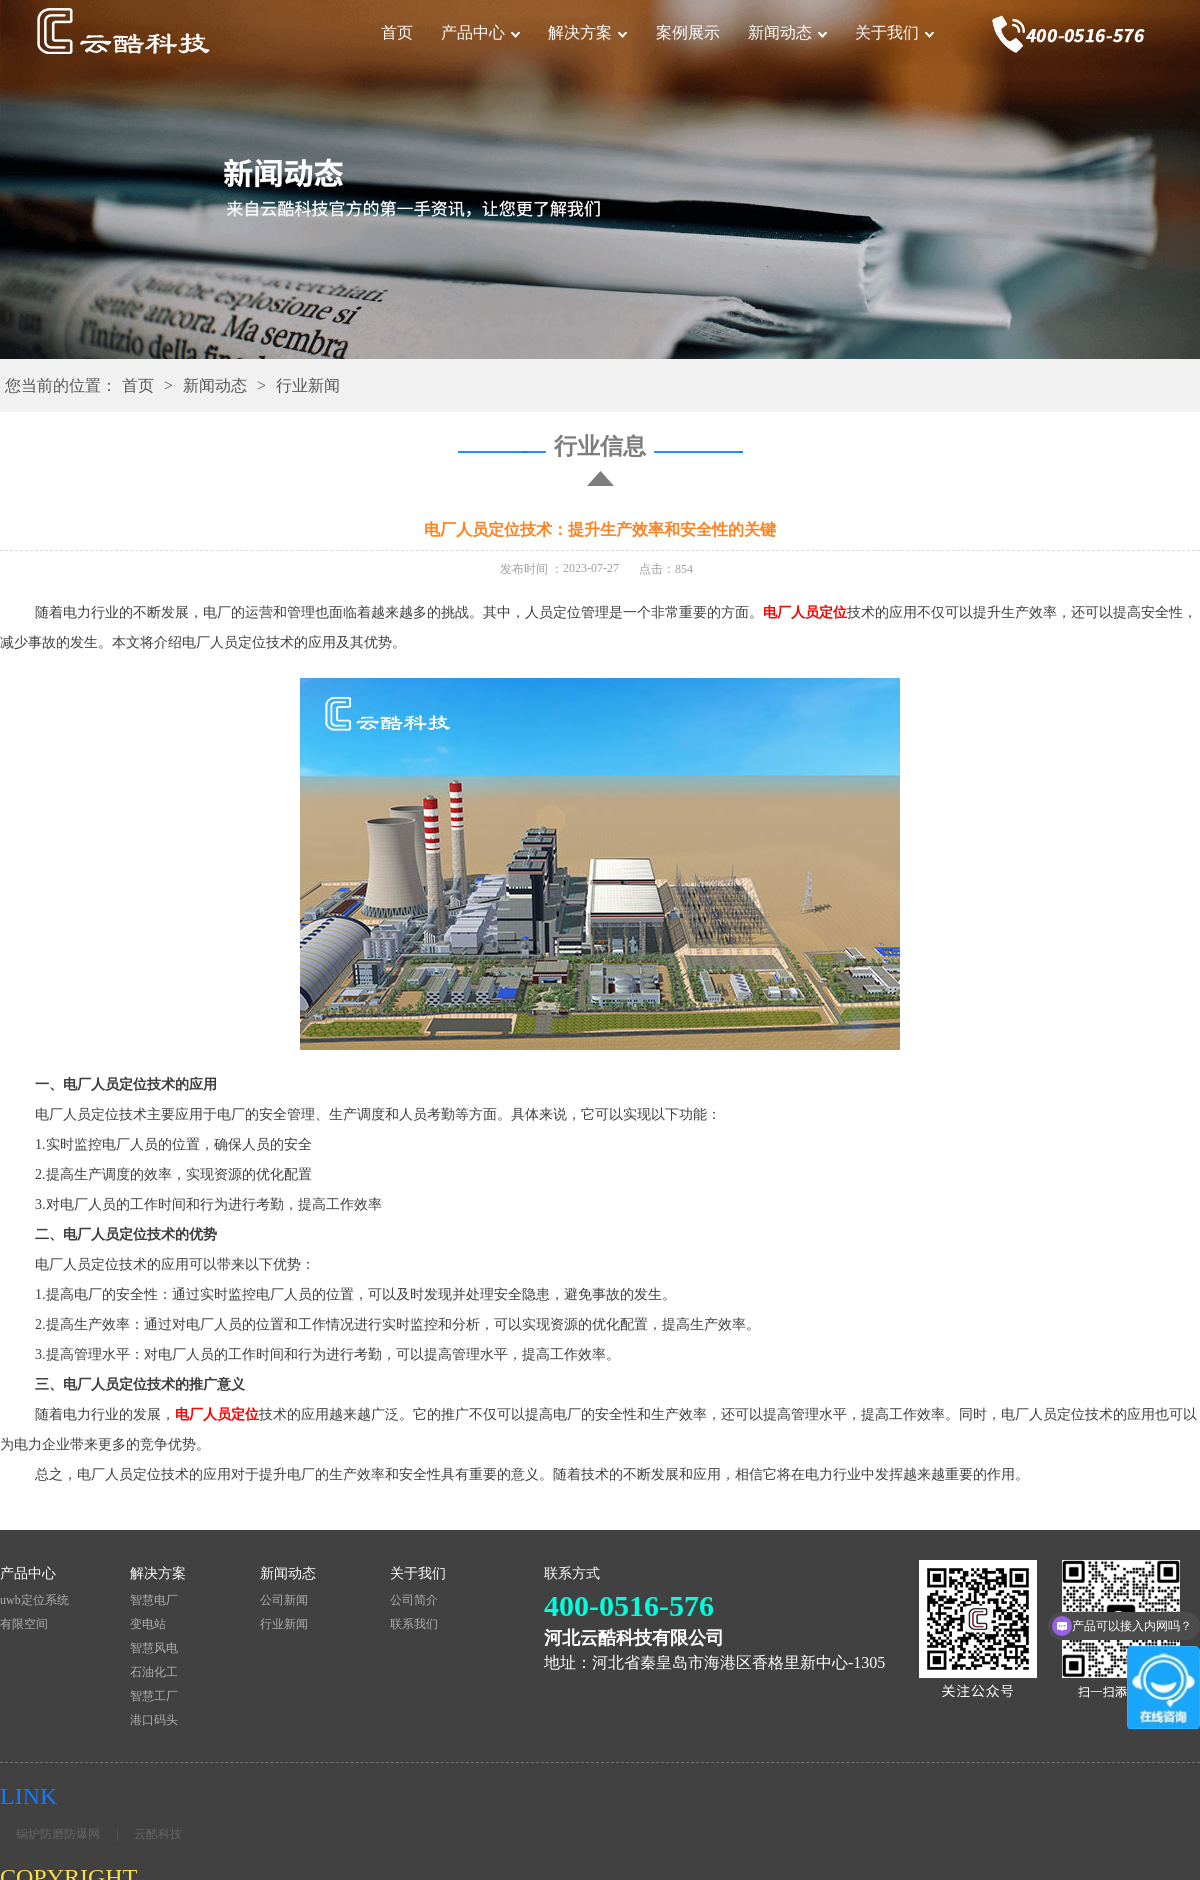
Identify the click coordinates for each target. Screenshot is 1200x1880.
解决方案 (580, 32)
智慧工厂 (154, 1696)
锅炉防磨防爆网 (58, 1834)
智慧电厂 (154, 1600)
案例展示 (688, 32)
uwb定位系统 (34, 1600)
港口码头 (154, 1720)
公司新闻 (284, 1600)
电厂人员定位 (805, 612)
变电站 (148, 1624)
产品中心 (473, 32)
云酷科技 (158, 1834)
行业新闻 (308, 385)
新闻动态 (780, 32)
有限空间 (24, 1624)
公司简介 (414, 1600)
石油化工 (154, 1672)
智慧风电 (154, 1648)
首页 (397, 32)
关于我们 (887, 32)
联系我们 (414, 1624)
